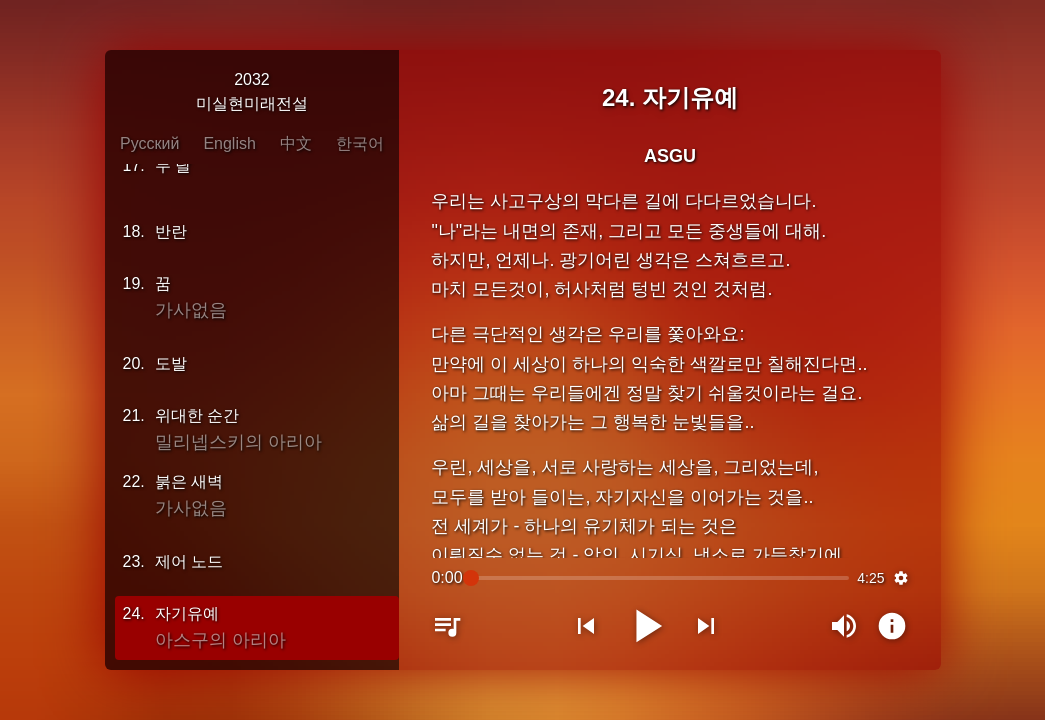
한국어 (360, 143)
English (229, 143)
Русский (149, 143)
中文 (296, 143)
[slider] (660, 578)
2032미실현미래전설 (252, 91)
